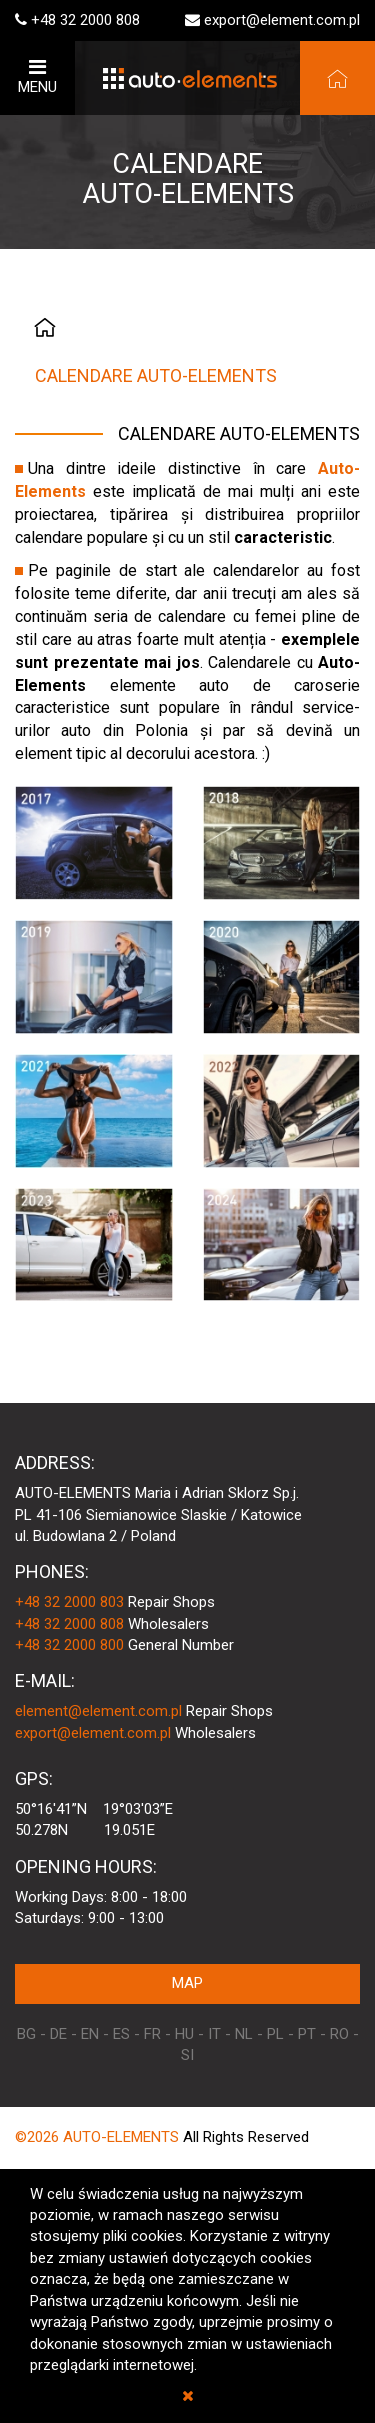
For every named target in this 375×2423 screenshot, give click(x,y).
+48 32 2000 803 (69, 1602)
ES (121, 2034)
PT (307, 2034)
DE (58, 2034)
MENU (37, 76)
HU (184, 2034)
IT (214, 2034)
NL (244, 2034)
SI (187, 2055)
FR (152, 2034)
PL (275, 2034)
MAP (187, 1983)
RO (339, 2034)
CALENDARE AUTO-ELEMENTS (156, 375)
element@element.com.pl (98, 1711)
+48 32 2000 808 (85, 20)
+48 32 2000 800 (69, 1645)
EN (90, 2034)
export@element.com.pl (282, 20)
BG (26, 2034)
